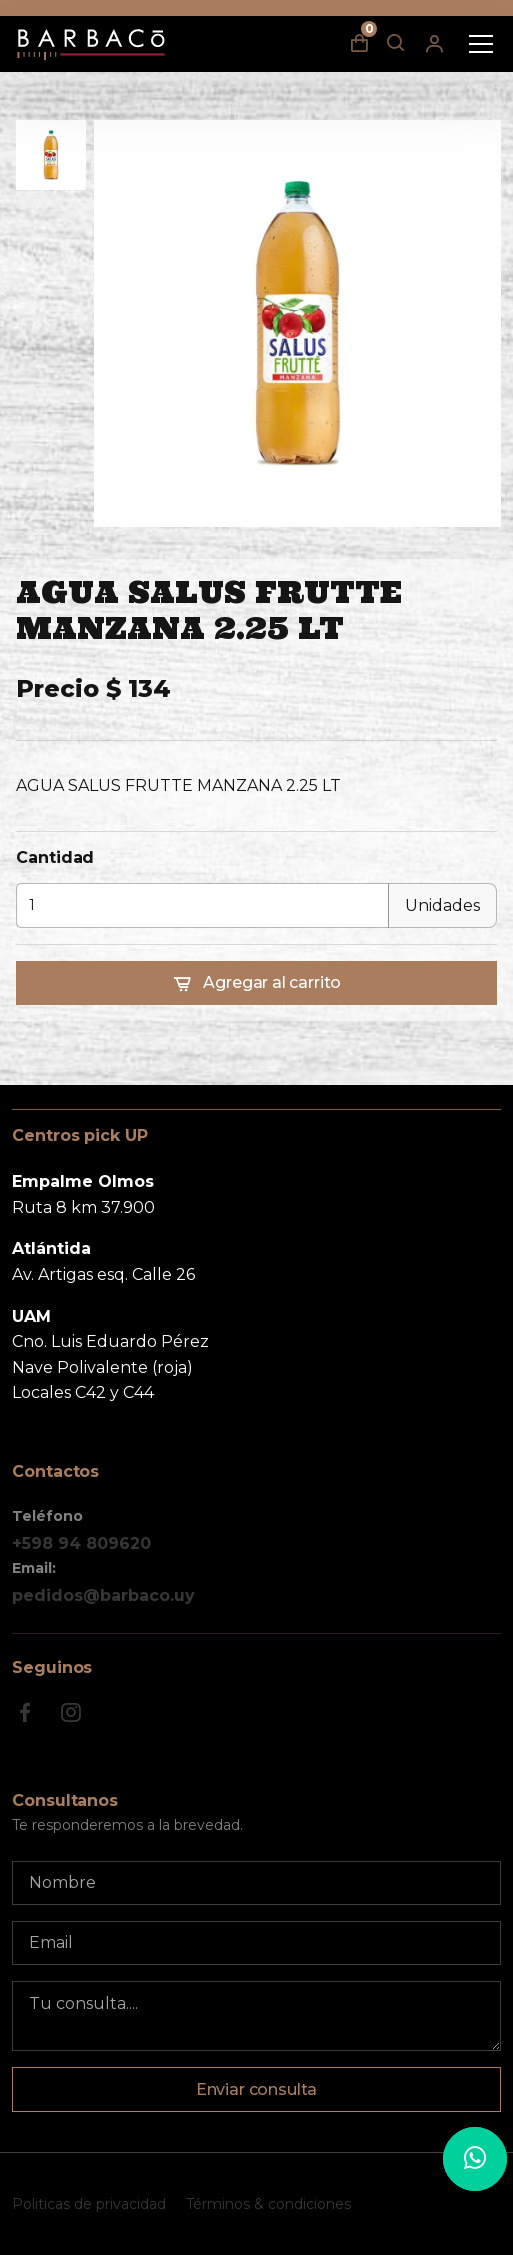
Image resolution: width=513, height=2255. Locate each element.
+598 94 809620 (81, 1543)
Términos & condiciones (268, 2204)
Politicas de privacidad (89, 2204)
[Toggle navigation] (481, 44)
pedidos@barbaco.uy (103, 1595)
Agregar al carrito (256, 983)
